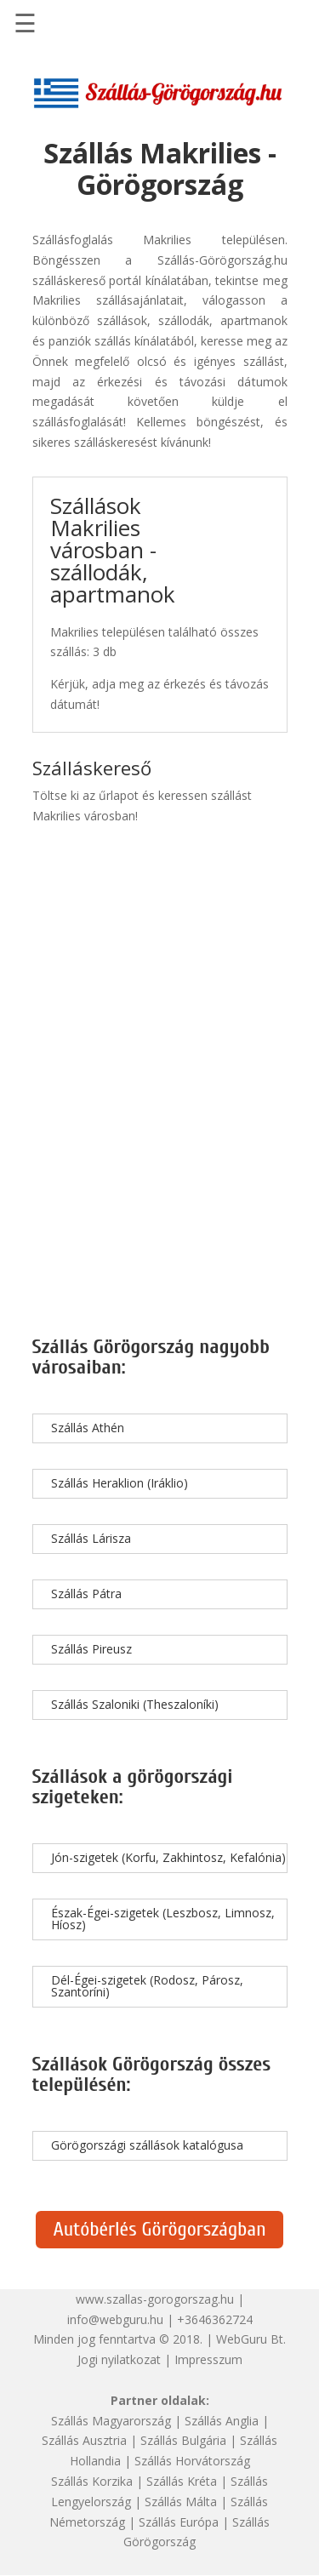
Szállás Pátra (86, 1593)
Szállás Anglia (222, 2421)
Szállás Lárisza (91, 1538)
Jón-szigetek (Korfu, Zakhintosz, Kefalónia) (168, 1857)
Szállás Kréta (181, 2481)
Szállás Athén (87, 1427)
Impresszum (208, 2359)
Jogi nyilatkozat (119, 2359)
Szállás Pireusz (91, 1649)
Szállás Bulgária (183, 2440)
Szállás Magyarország (111, 2421)
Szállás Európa (179, 2522)
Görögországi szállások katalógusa (147, 2145)
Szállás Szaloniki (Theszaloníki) (135, 1704)
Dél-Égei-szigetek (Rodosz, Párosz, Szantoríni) (147, 1986)
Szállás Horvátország (192, 2461)
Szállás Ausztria (84, 2440)
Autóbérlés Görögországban (159, 2229)
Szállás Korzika (92, 2481)
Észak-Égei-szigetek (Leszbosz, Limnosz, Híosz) (163, 1919)
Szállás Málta (181, 2501)
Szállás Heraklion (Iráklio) (119, 1483)
